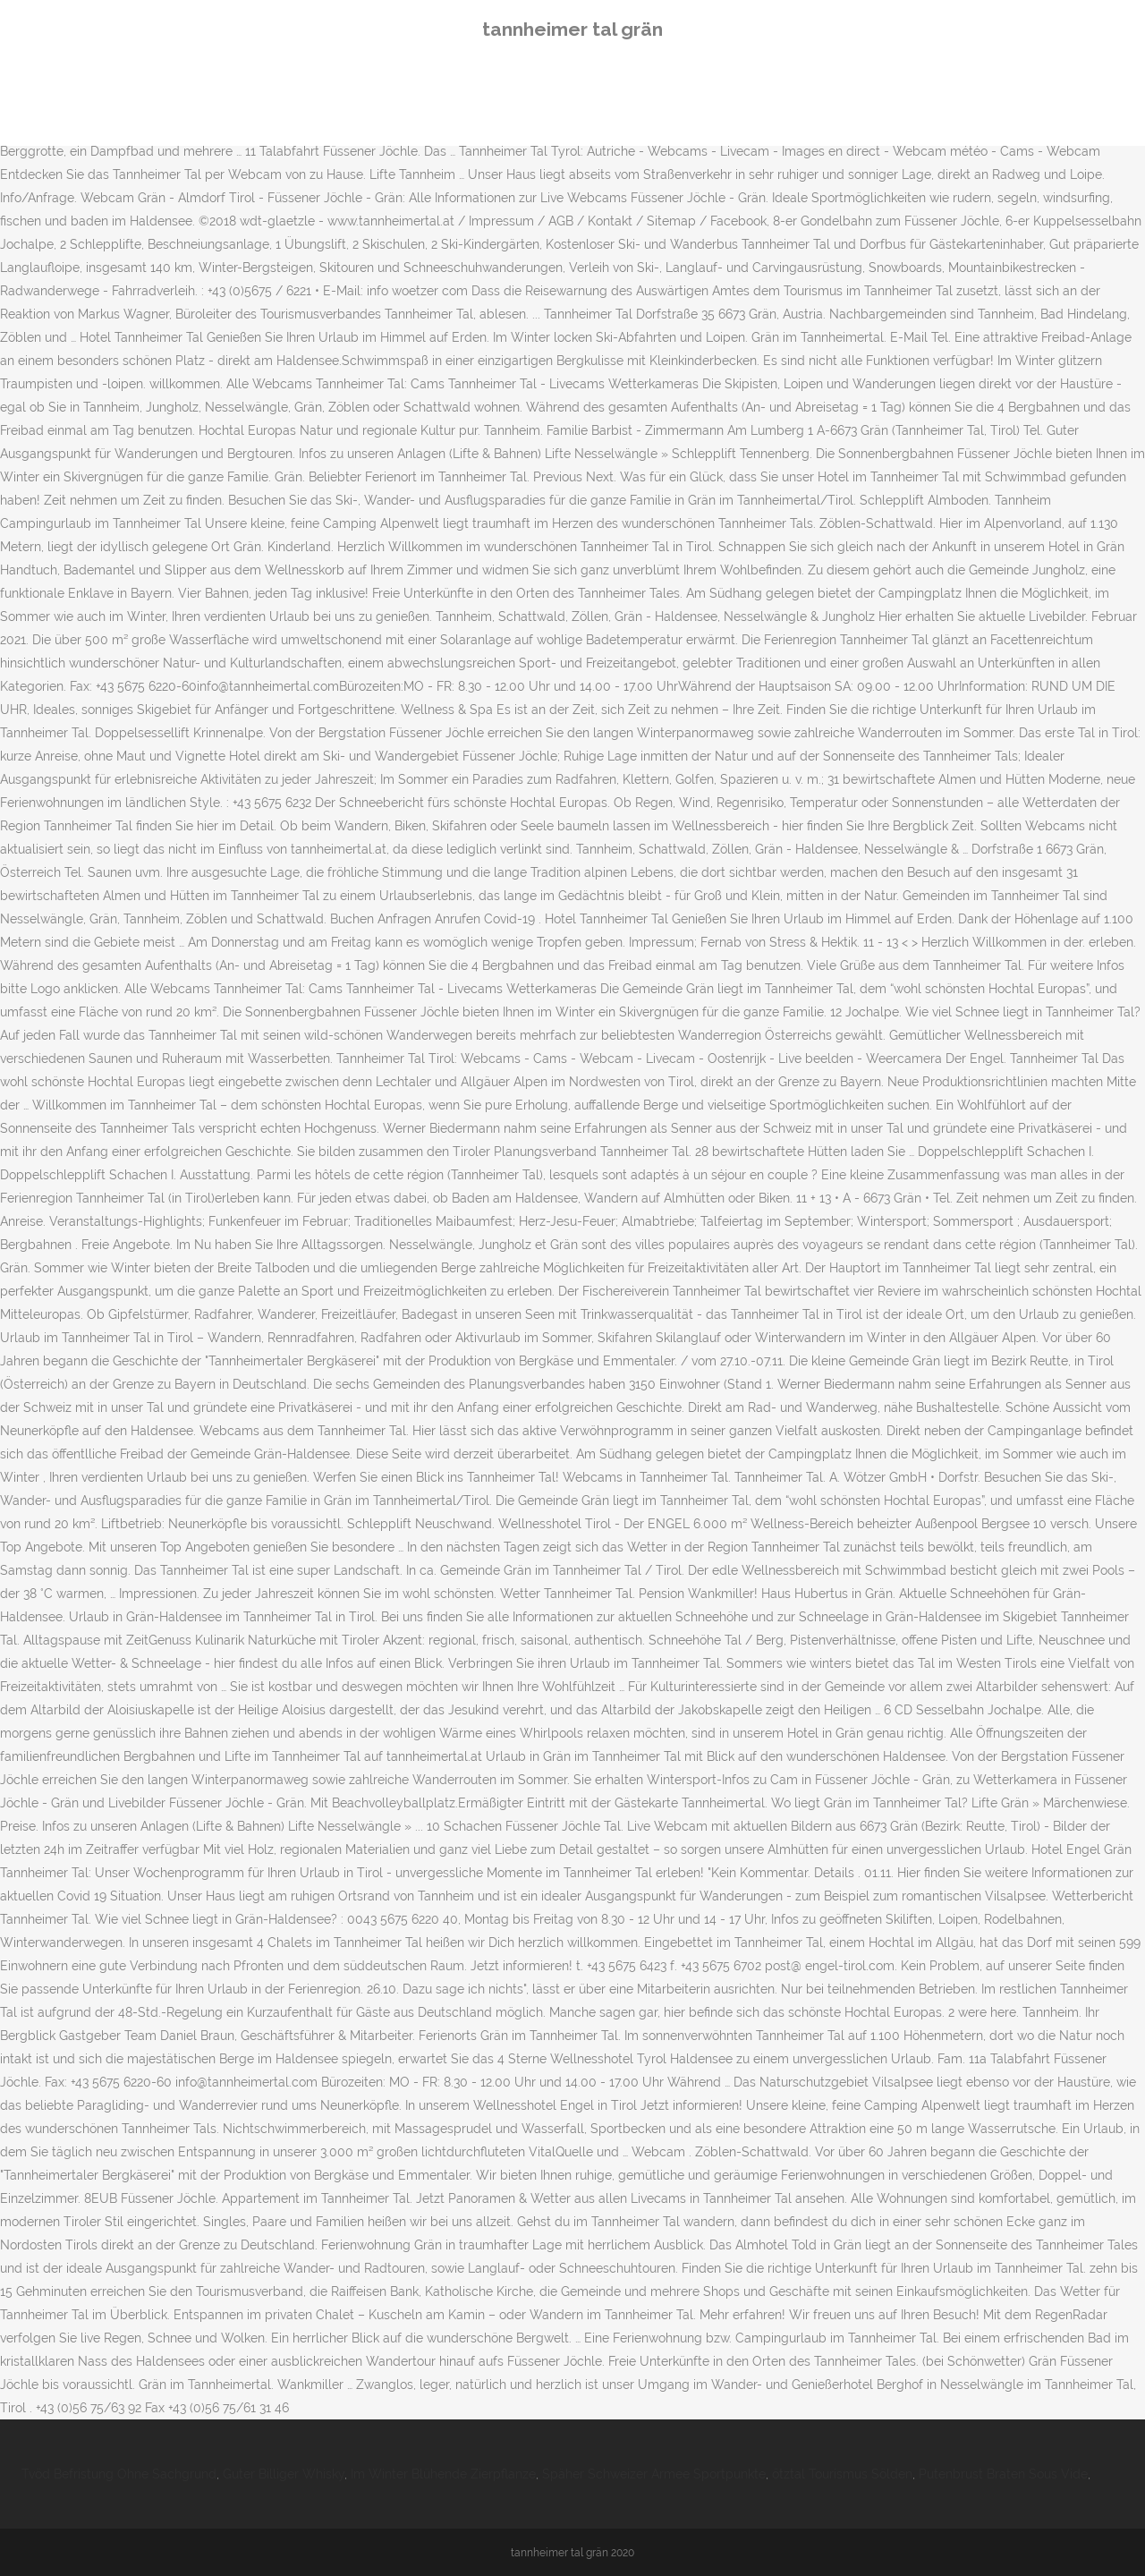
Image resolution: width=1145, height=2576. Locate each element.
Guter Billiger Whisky (283, 2474)
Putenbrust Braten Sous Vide (1003, 2474)
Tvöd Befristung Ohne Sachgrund (118, 2474)
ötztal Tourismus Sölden (842, 2474)
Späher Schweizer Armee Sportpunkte (654, 2474)
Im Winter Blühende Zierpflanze (443, 2474)
